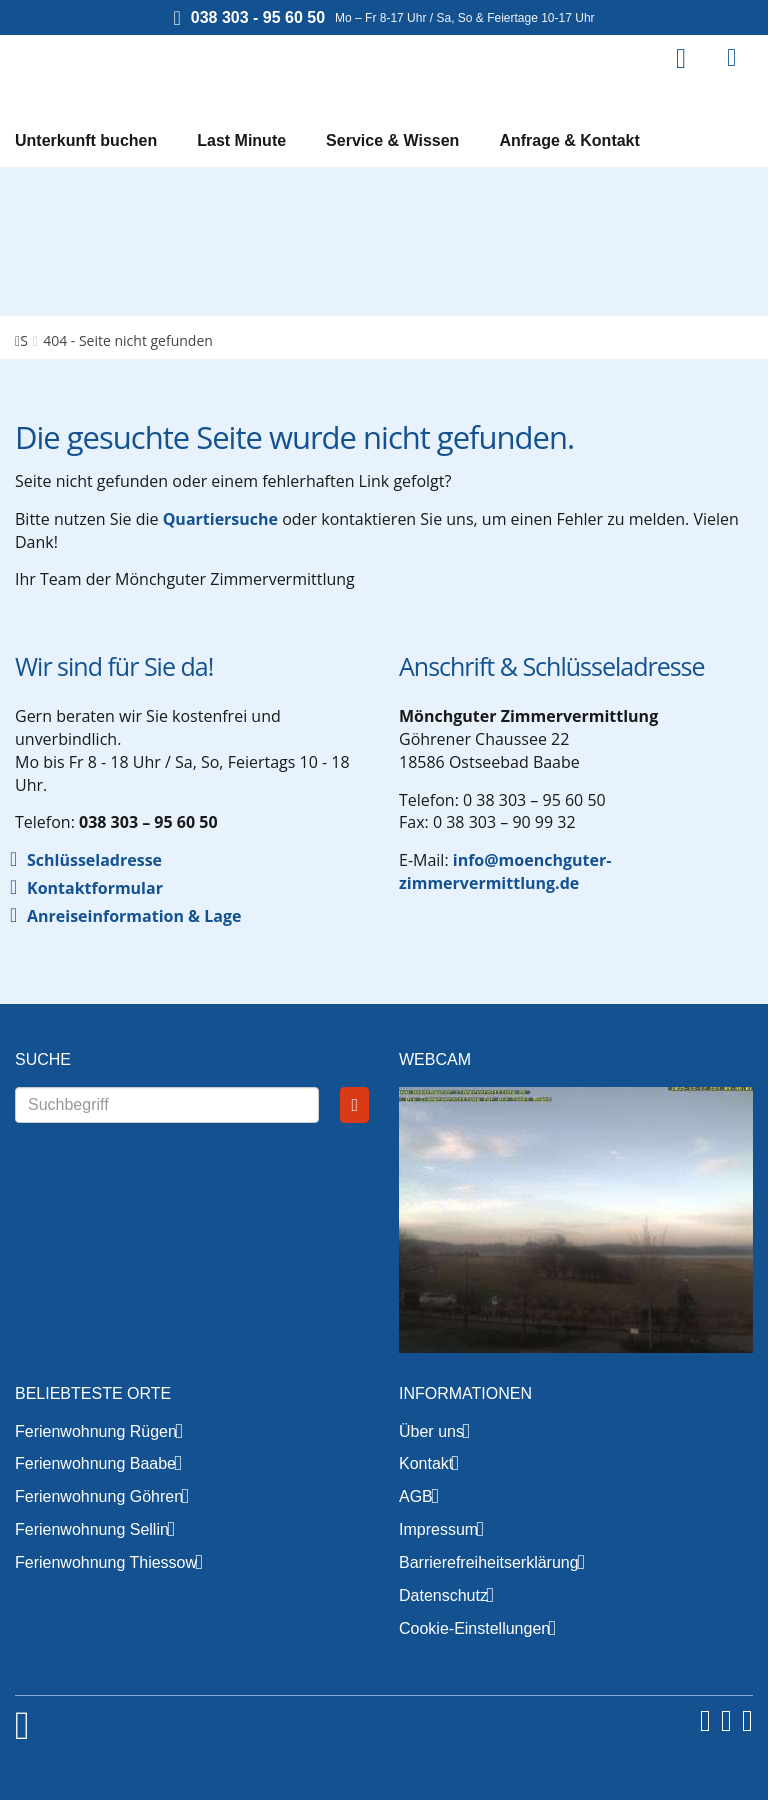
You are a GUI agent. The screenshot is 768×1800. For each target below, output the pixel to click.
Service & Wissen (392, 140)
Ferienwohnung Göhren (99, 1496)
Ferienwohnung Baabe (95, 1463)
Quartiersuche (220, 519)
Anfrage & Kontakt (569, 140)
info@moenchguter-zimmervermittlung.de (505, 871)
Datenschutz (443, 1595)
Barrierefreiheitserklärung (489, 1562)
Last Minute (241, 140)
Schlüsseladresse (94, 860)
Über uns (431, 1431)
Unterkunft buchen (86, 140)
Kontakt (426, 1463)
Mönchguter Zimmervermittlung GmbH (140, 70)
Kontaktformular (95, 888)
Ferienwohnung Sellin (92, 1529)
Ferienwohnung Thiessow (106, 1562)
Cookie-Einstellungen (474, 1628)
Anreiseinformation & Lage (134, 916)
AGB (416, 1496)
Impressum (438, 1529)
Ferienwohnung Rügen (96, 1431)
